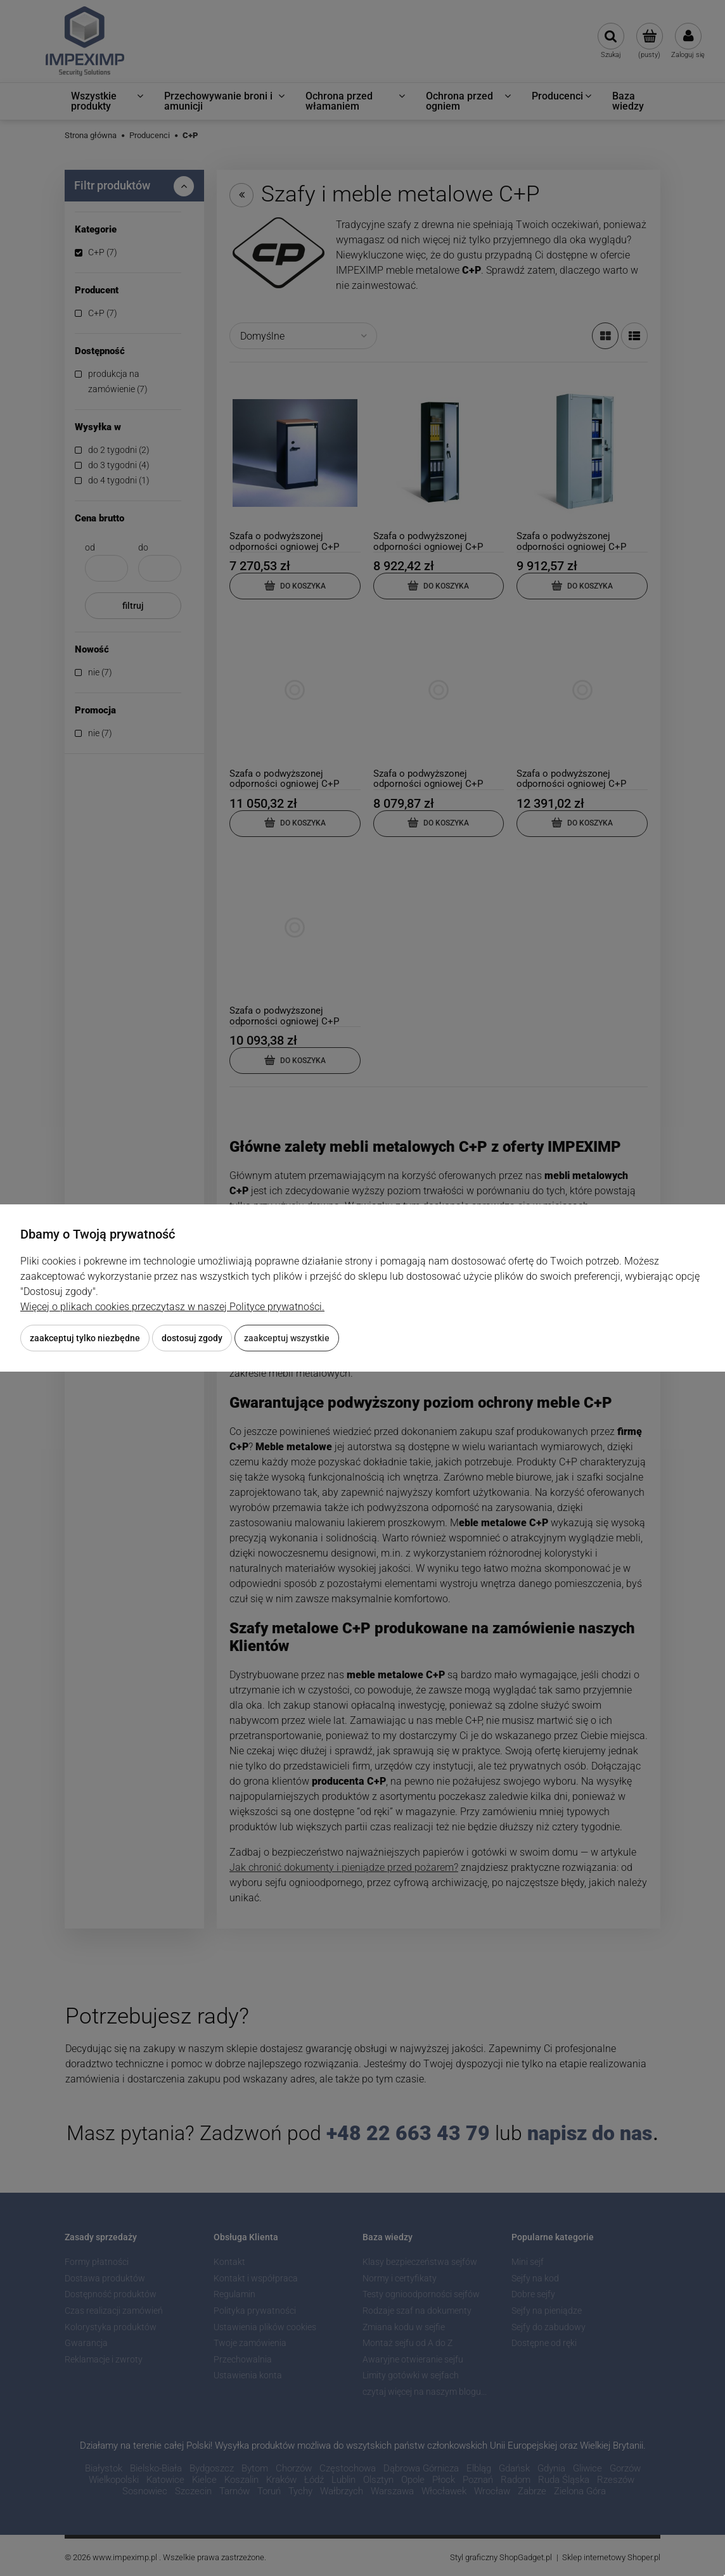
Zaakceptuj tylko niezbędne (85, 1338)
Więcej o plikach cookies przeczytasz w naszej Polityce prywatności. (172, 1307)
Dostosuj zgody (192, 1338)
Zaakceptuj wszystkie (287, 1338)
